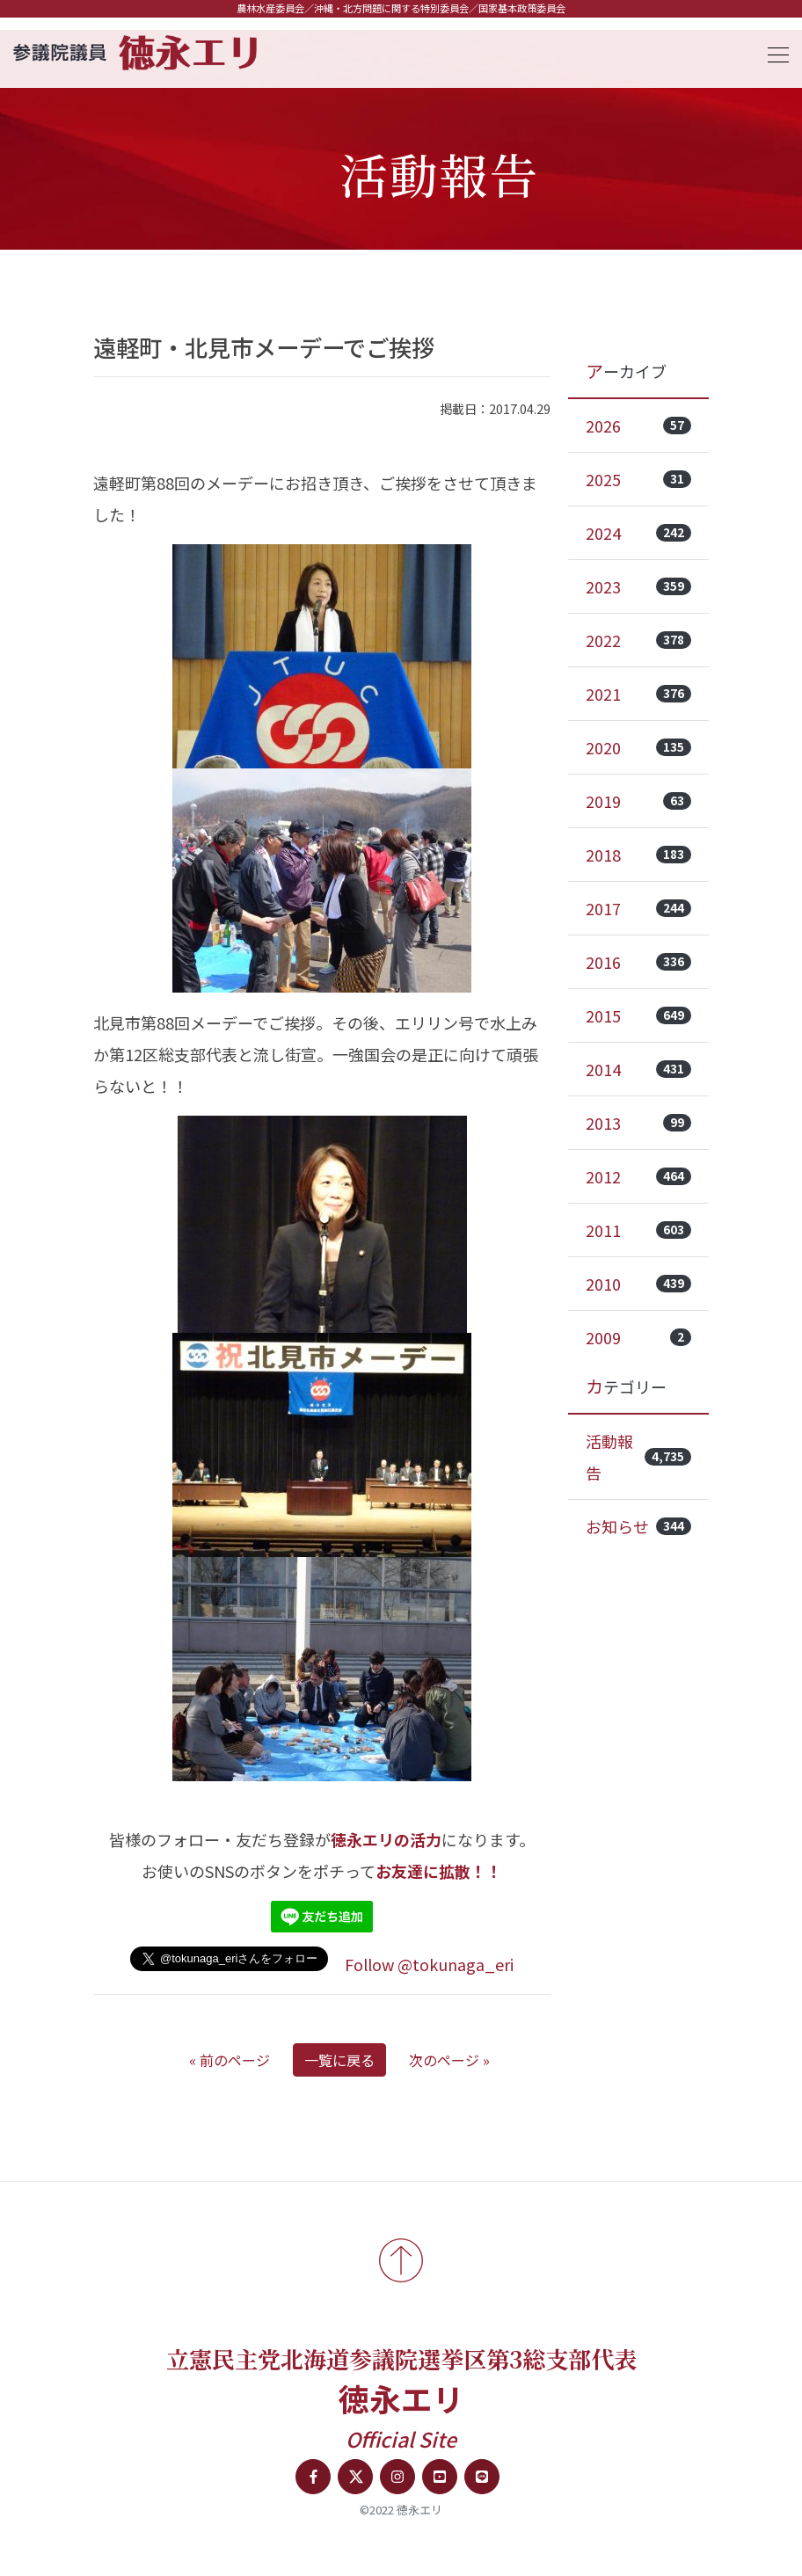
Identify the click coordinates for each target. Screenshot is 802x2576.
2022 (638, 640)
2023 (638, 586)
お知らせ (638, 1526)
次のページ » (449, 2059)
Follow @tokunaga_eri (429, 1964)
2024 (638, 532)
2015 (638, 1015)
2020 (638, 747)
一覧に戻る (339, 2059)
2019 (638, 801)
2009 (638, 1337)
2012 (638, 1176)
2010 (638, 1283)
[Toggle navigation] (773, 52)
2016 (638, 961)
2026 (638, 425)
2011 (638, 1230)
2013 (638, 1122)
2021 (638, 693)
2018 (638, 854)
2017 (638, 908)
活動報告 (638, 1457)
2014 (638, 1069)
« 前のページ (229, 2059)
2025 (638, 479)
